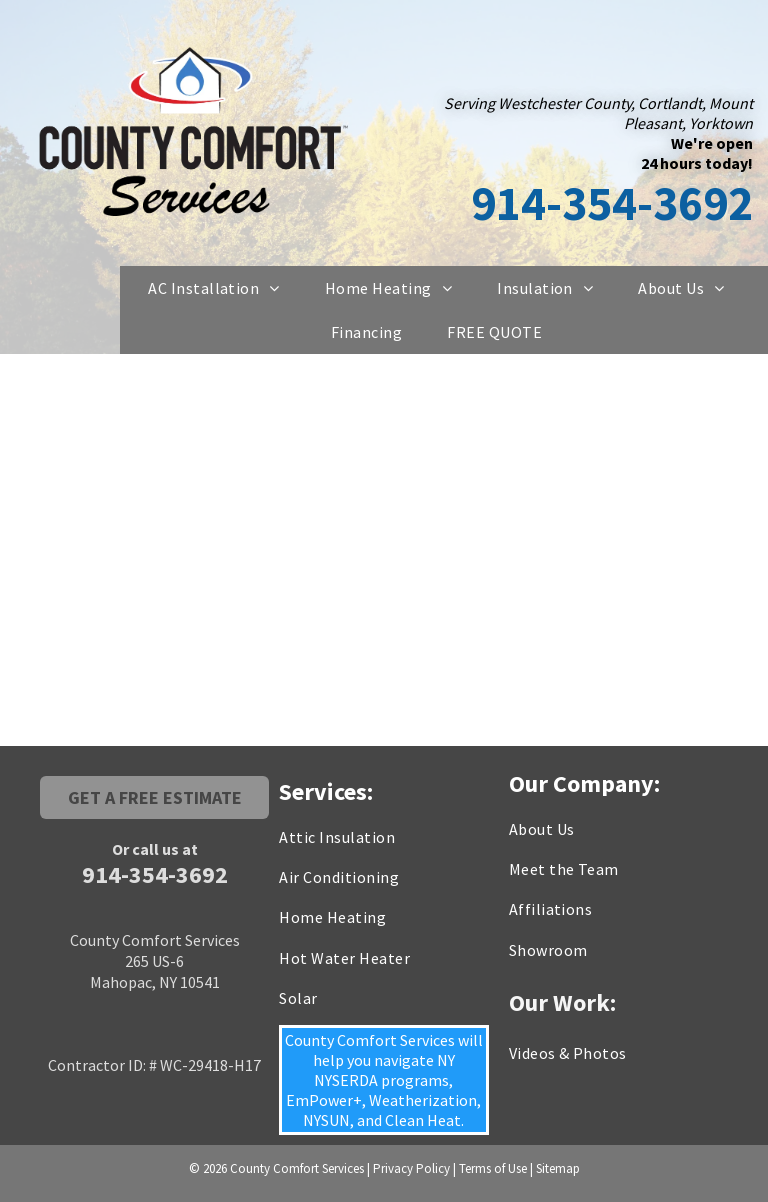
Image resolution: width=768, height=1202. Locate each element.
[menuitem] (221, 288)
